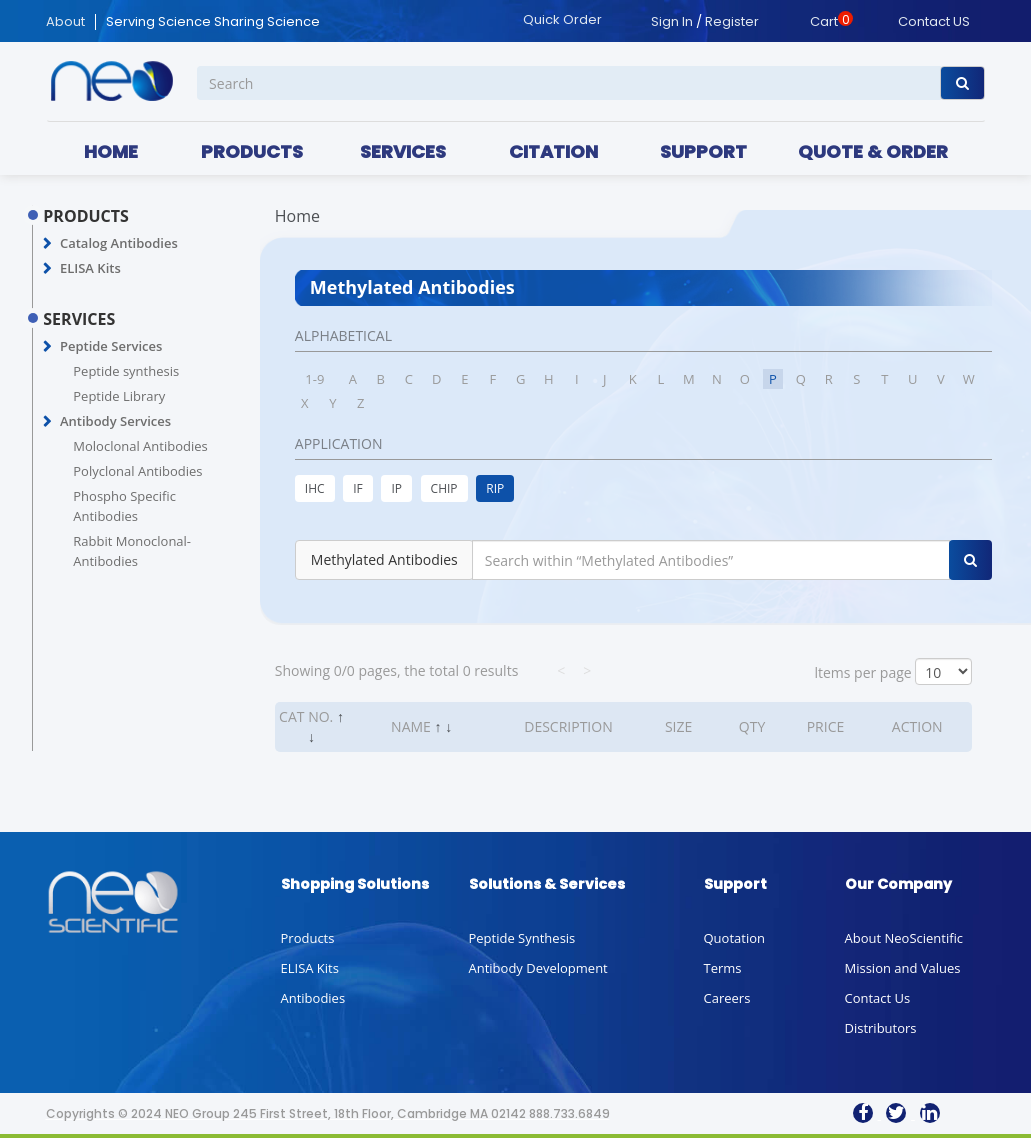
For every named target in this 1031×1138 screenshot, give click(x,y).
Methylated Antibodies (384, 559)
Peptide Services (111, 346)
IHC (315, 488)
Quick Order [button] (562, 19)
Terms (723, 968)
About (65, 22)
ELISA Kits (90, 268)
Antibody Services (115, 421)
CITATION (553, 151)
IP (396, 488)
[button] (47, 244)
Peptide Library (119, 396)
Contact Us (878, 998)
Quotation (734, 938)
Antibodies (313, 998)
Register (732, 21)
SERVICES (403, 151)
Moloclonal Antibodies (140, 446)
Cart (824, 21)
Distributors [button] (881, 1028)
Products (308, 938)
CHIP (444, 488)
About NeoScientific (904, 938)
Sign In (672, 21)
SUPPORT (703, 151)
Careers (727, 998)
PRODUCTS (252, 151)
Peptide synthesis (126, 371)
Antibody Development (538, 968)
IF (358, 488)
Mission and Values (903, 968)
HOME (111, 151)
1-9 (314, 379)
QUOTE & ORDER (873, 151)
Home (297, 216)
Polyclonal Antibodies (137, 471)
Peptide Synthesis (522, 938)
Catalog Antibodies (119, 243)
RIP (495, 488)
